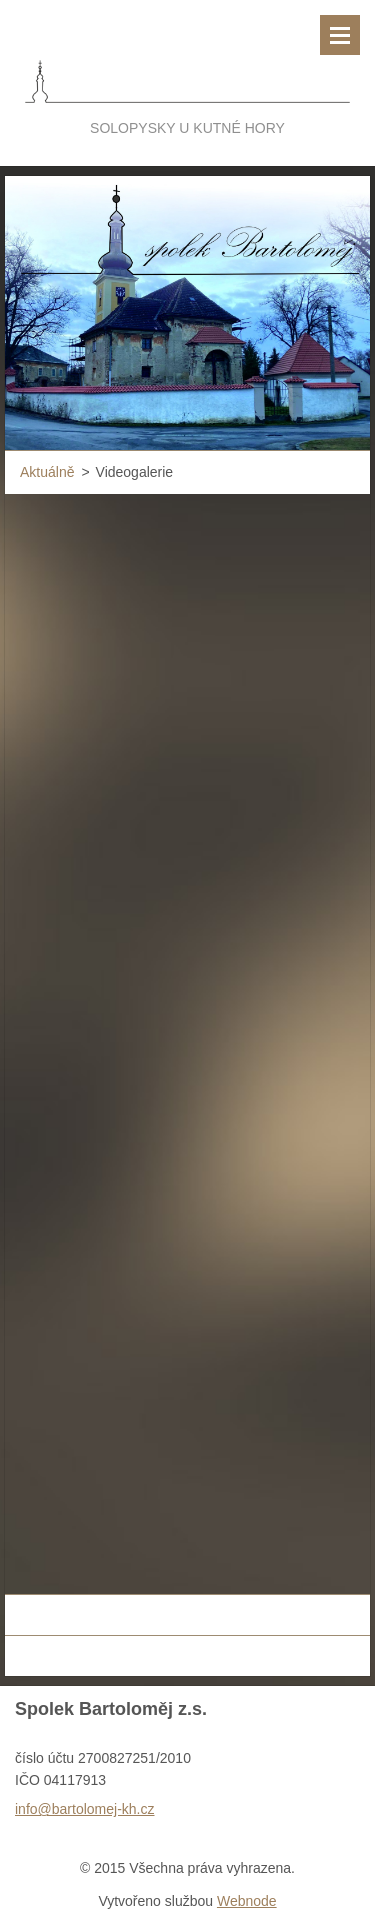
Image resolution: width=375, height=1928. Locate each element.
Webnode (247, 1901)
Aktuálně (47, 472)
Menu (340, 35)
